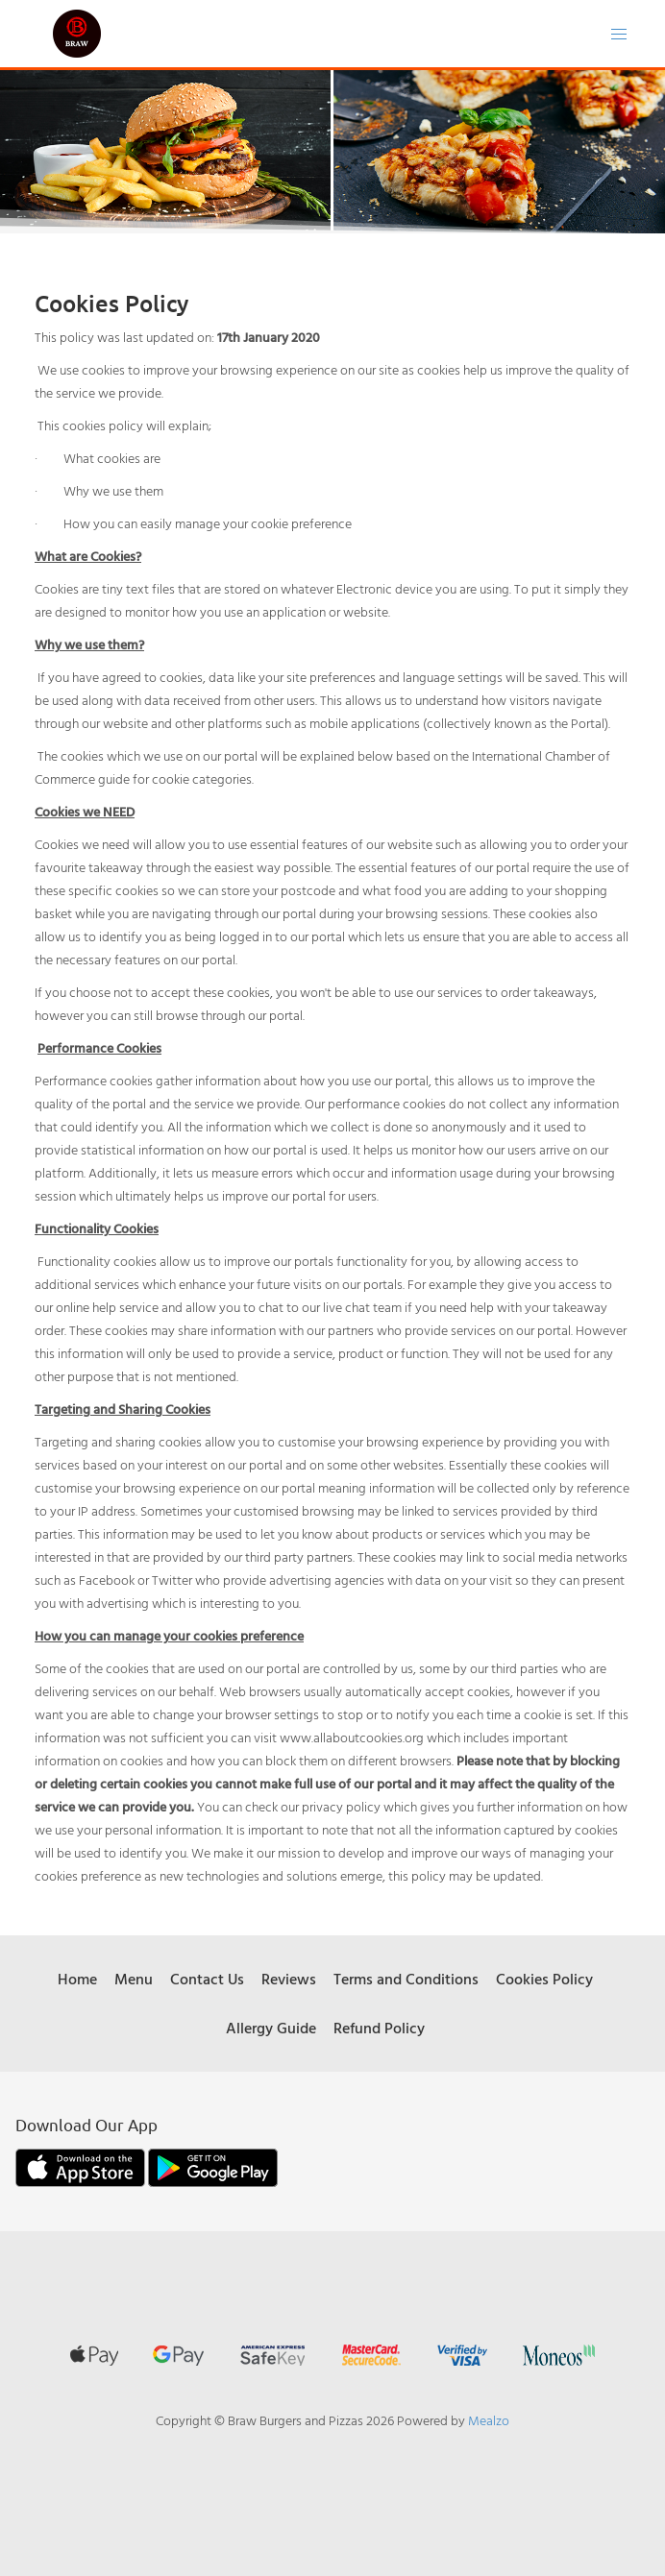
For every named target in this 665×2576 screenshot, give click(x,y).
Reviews (288, 1978)
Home (77, 1978)
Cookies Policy (544, 1978)
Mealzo (488, 2420)
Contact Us (207, 1978)
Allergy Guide (271, 2027)
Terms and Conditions (406, 1978)
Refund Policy (379, 2027)
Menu (133, 1978)
